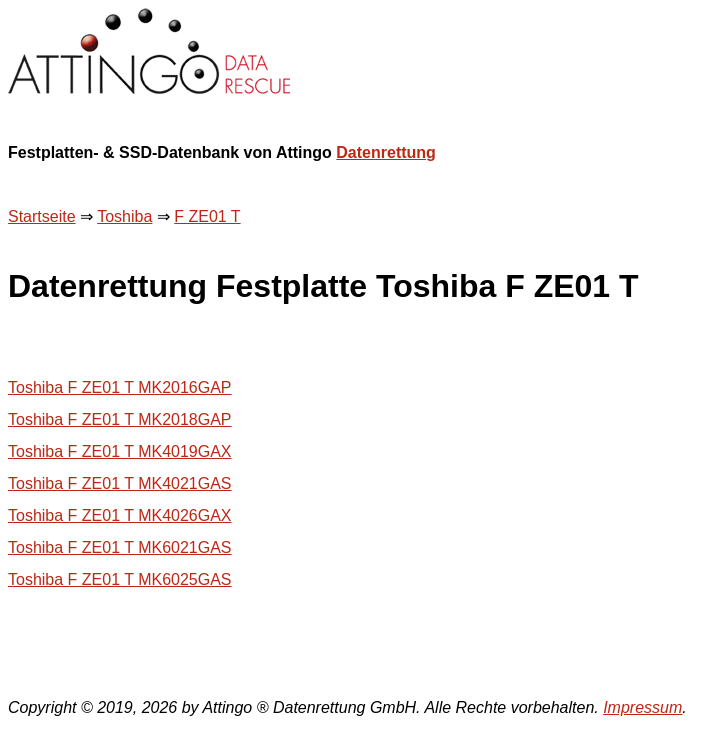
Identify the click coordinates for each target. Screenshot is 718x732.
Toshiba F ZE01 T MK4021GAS (120, 483)
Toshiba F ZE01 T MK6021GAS (120, 547)
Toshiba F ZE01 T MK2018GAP (120, 419)
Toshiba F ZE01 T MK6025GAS (120, 579)
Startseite (42, 216)
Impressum (642, 707)
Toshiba (124, 216)
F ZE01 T (207, 216)
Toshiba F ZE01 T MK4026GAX (120, 515)
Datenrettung (386, 152)
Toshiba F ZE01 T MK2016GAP (120, 387)
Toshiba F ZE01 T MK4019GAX (120, 451)
